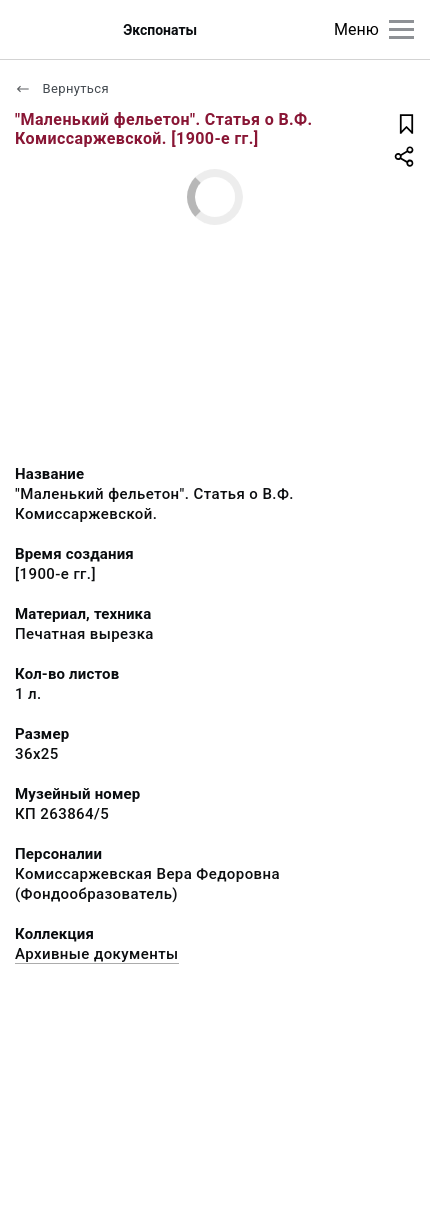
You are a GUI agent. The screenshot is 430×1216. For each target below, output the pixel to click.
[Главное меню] (401, 29)
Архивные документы (97, 954)
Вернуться (62, 88)
